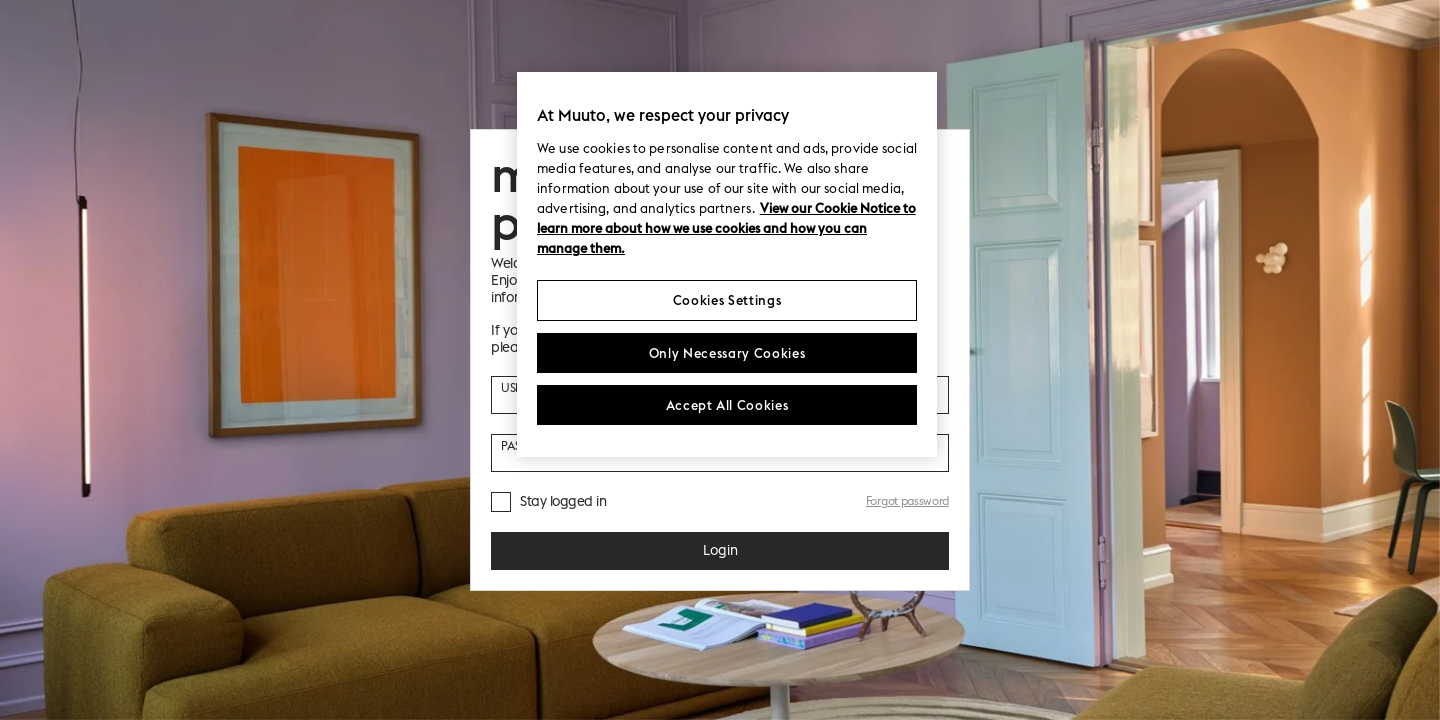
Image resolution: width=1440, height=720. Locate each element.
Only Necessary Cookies (727, 353)
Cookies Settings (727, 300)
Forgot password (907, 500)
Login (720, 550)
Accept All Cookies (727, 405)
